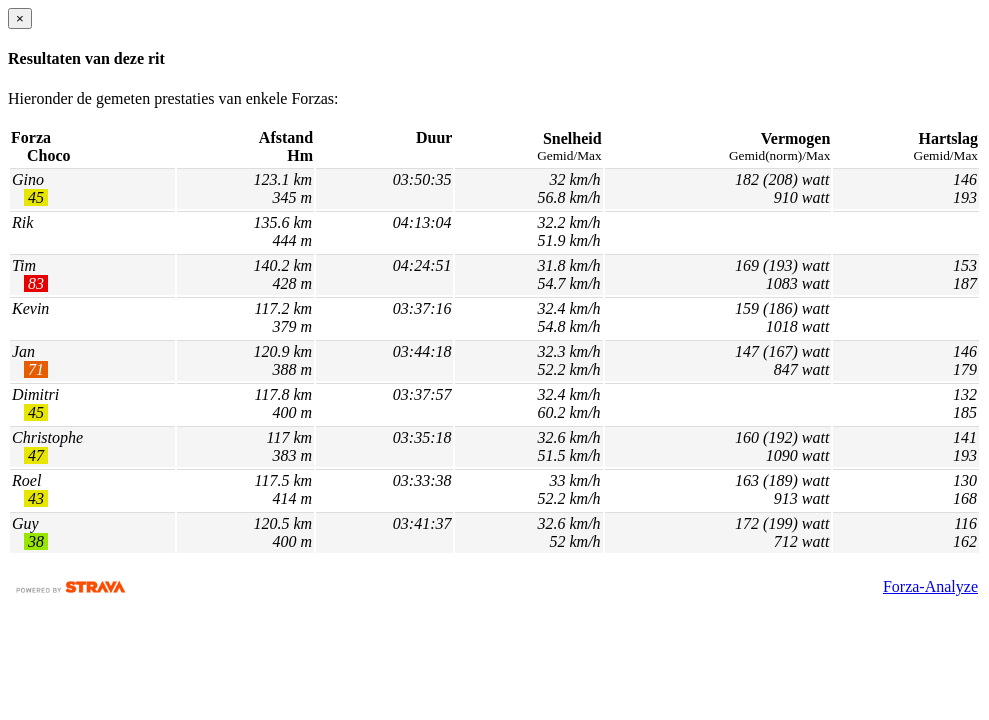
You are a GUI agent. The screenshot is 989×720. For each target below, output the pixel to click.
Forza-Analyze (930, 586)
